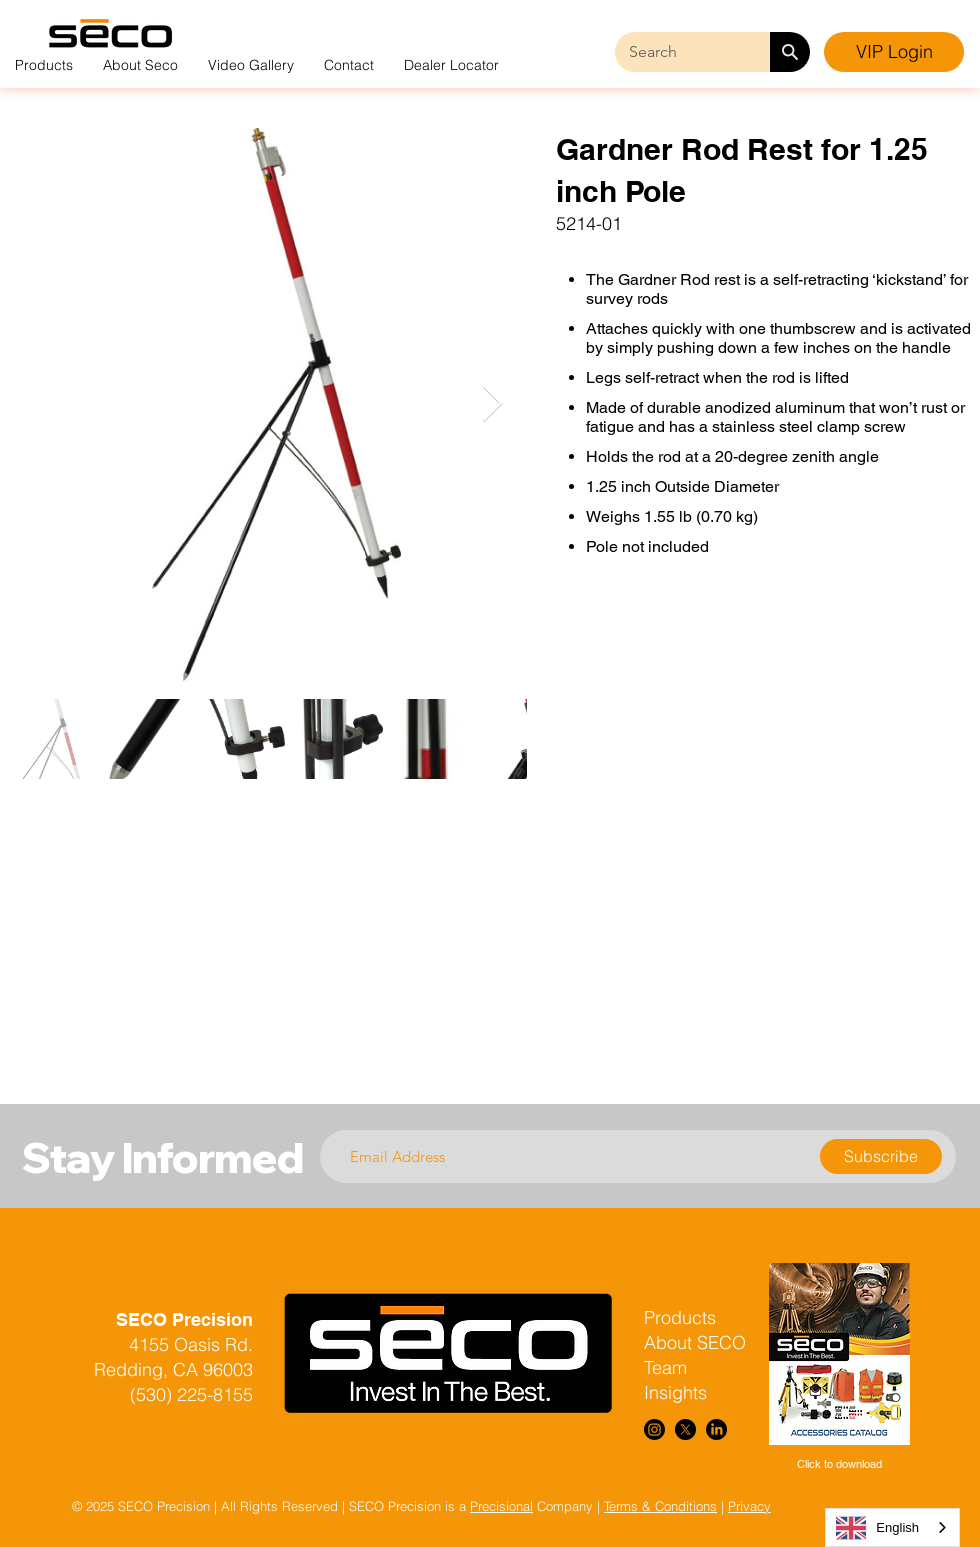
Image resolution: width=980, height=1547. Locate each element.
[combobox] (892, 1527)
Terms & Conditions (660, 1506)
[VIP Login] (894, 52)
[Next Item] (492, 404)
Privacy (749, 1506)
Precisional (501, 1506)
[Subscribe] (881, 1156)
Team (665, 1367)
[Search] (790, 52)
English (877, 1528)
